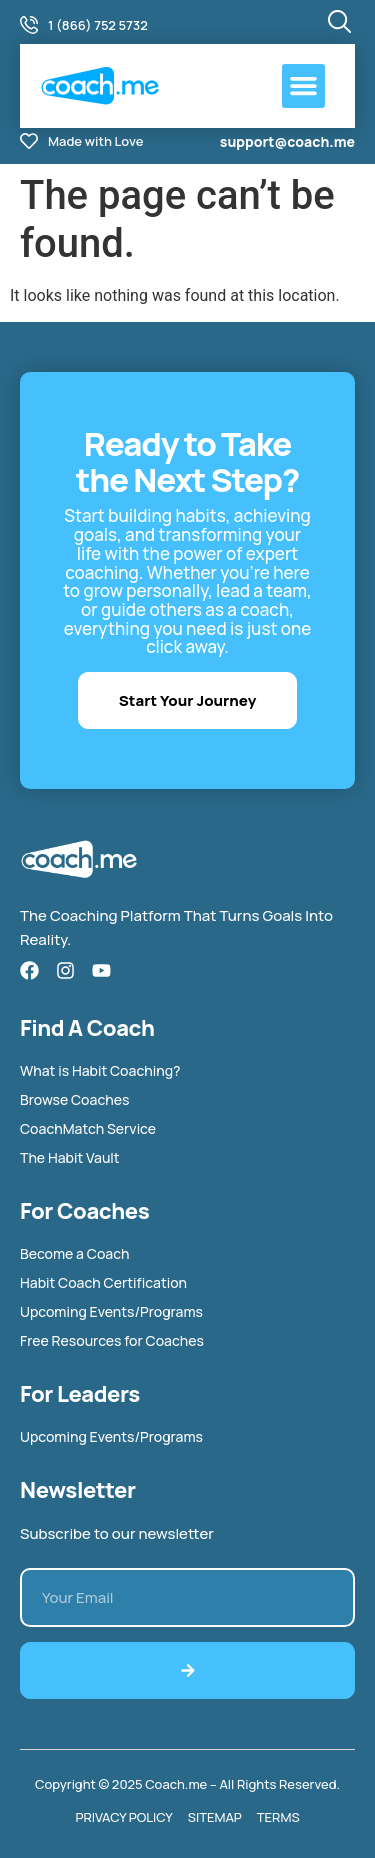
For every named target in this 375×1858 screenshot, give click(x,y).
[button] (304, 86)
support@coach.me (287, 141)
